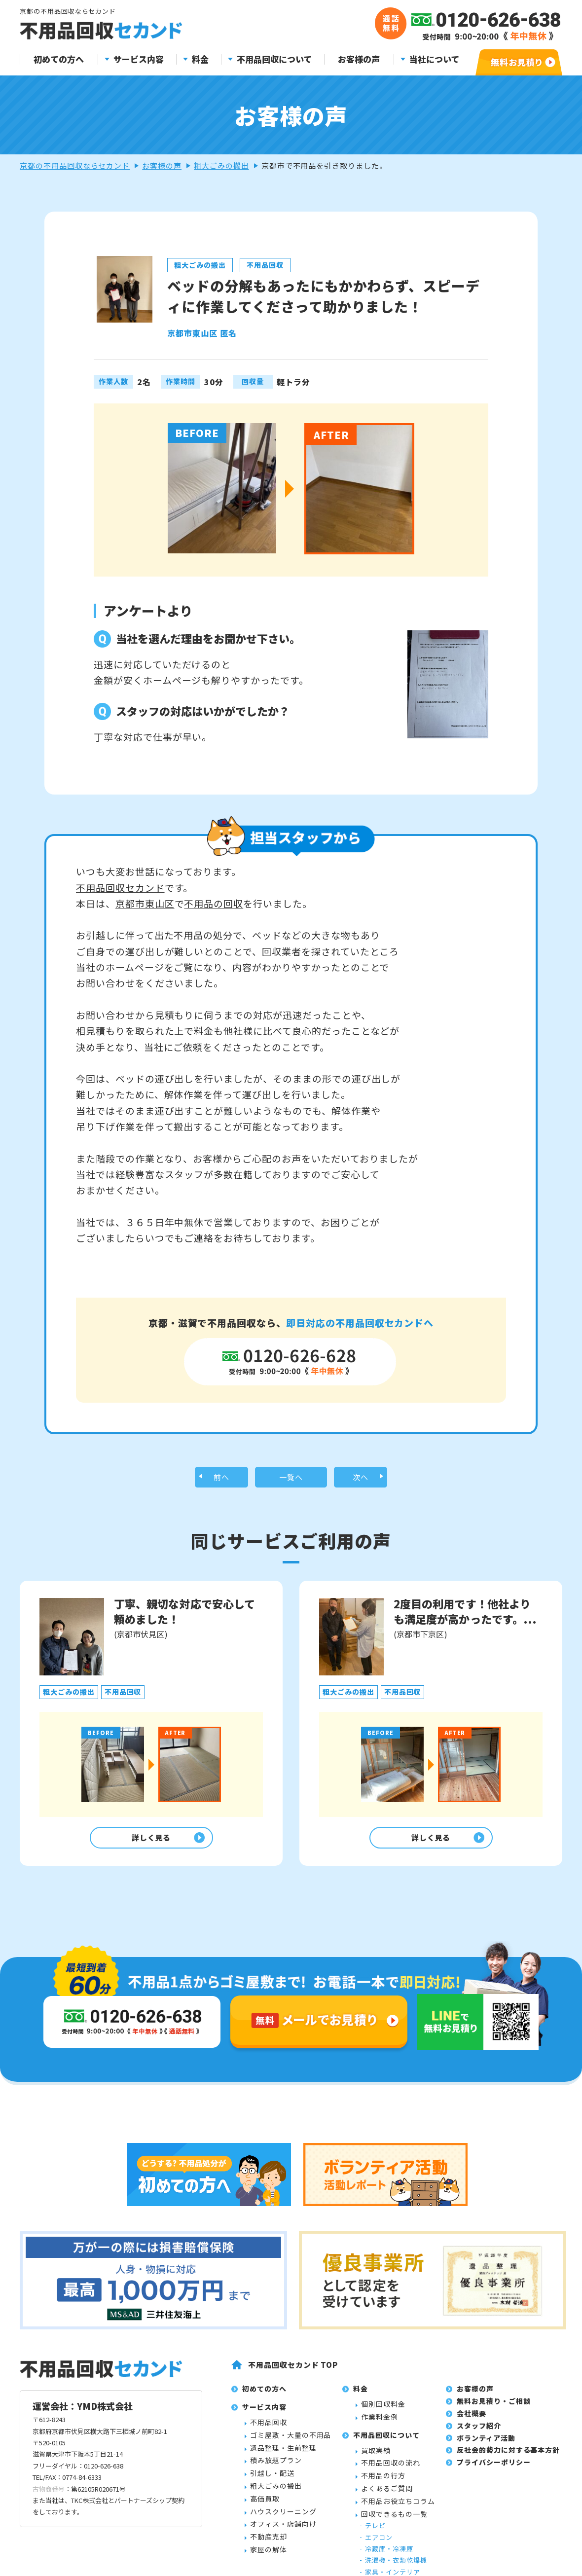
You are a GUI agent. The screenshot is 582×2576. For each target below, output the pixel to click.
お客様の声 (359, 59)
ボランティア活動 (486, 2493)
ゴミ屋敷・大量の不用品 (290, 2490)
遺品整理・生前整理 (283, 2502)
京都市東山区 (145, 903)
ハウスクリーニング (283, 2566)
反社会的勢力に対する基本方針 (508, 2505)
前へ (221, 1478)
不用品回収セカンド (120, 887)
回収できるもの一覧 (394, 2569)
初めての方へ (59, 59)
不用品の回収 (213, 903)
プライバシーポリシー (494, 2517)
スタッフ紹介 (479, 2480)
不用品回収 (268, 2477)
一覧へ (291, 1478)
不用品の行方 (383, 2530)
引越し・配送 (272, 2528)
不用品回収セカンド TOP (293, 2419)
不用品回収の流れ (390, 2518)
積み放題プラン (276, 2515)
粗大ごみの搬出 (221, 165)
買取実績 (376, 2505)
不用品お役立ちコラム (398, 2556)
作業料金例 (379, 2471)
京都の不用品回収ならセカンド (75, 165)
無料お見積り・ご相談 (494, 2456)
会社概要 (471, 2468)
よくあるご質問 (387, 2543)
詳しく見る (149, 1842)
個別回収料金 (383, 2459)
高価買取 (265, 2553)
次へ (360, 1478)
